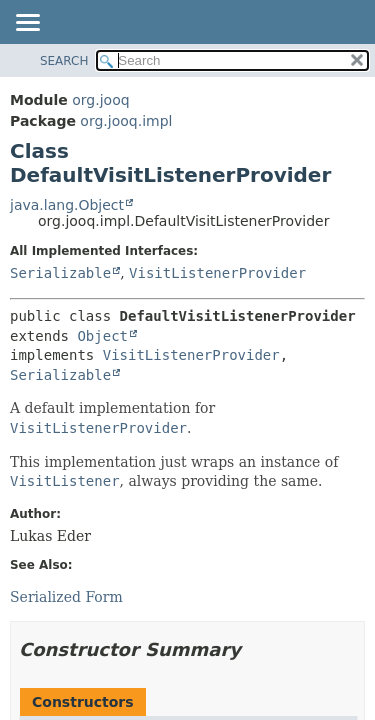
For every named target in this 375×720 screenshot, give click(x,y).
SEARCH (64, 61)
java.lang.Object (67, 205)
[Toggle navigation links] (27, 24)
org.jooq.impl (126, 121)
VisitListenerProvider (217, 273)
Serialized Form (66, 597)
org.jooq (100, 100)
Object (102, 336)
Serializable (60, 273)
